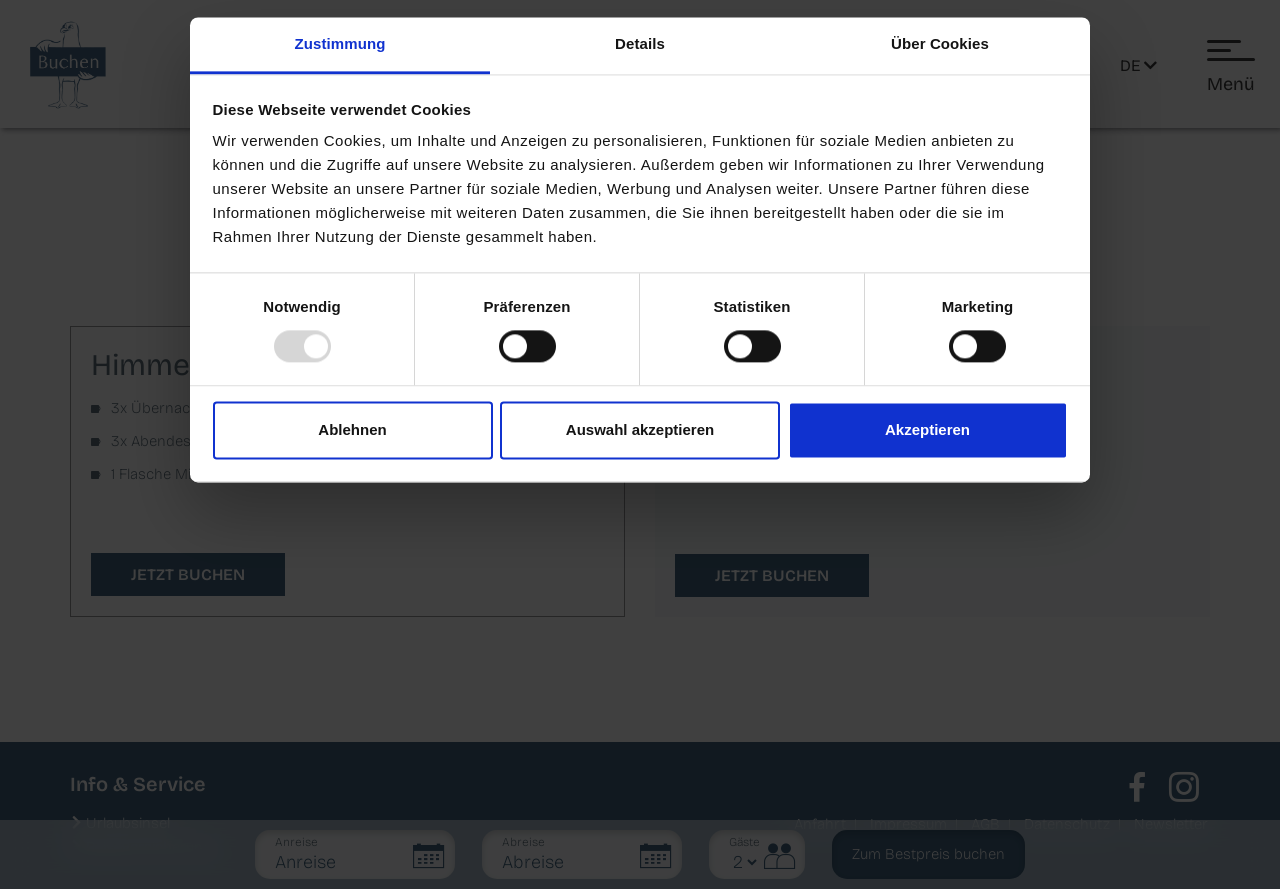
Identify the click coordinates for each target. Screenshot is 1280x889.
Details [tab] (640, 43)
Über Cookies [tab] (940, 43)
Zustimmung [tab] (340, 43)
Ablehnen (352, 429)
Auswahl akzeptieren (640, 429)
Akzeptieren (927, 429)
